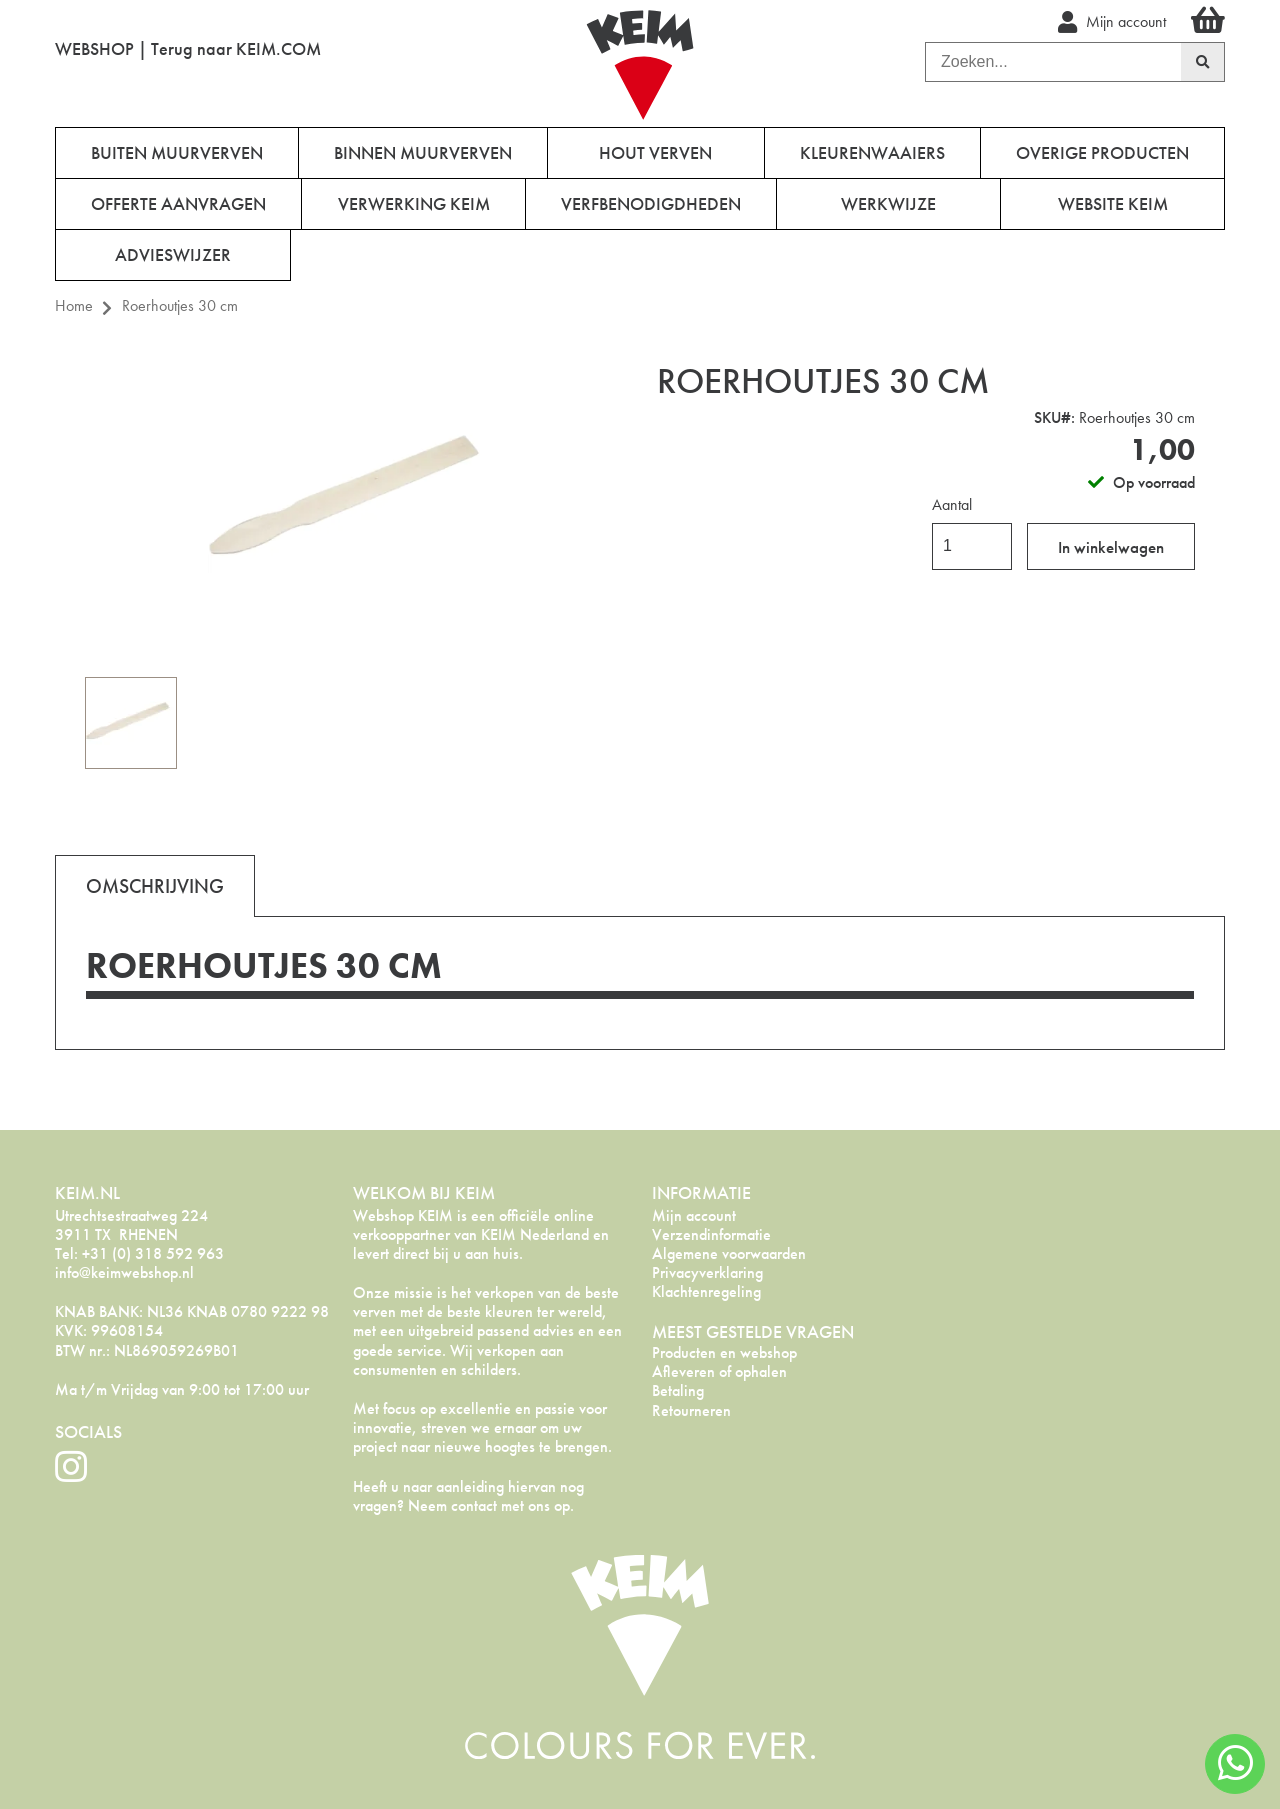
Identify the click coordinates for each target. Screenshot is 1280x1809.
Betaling (678, 1390)
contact (474, 1505)
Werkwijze (888, 203)
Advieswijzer (173, 254)
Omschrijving (155, 886)
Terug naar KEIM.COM (236, 48)
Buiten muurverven (177, 152)
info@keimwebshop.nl (124, 1272)
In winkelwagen (1111, 547)
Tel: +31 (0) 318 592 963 (139, 1253)
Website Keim (1113, 203)
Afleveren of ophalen (719, 1371)
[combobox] (1053, 62)
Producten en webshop (724, 1352)
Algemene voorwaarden (729, 1253)
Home (74, 305)
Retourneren (691, 1410)
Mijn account (694, 1215)
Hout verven (655, 152)
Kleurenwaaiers (872, 152)
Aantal (952, 505)
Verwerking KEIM (414, 203)
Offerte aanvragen (178, 203)
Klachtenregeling (706, 1291)
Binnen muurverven (423, 152)
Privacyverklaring (707, 1272)
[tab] (155, 885)
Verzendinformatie (711, 1234)
